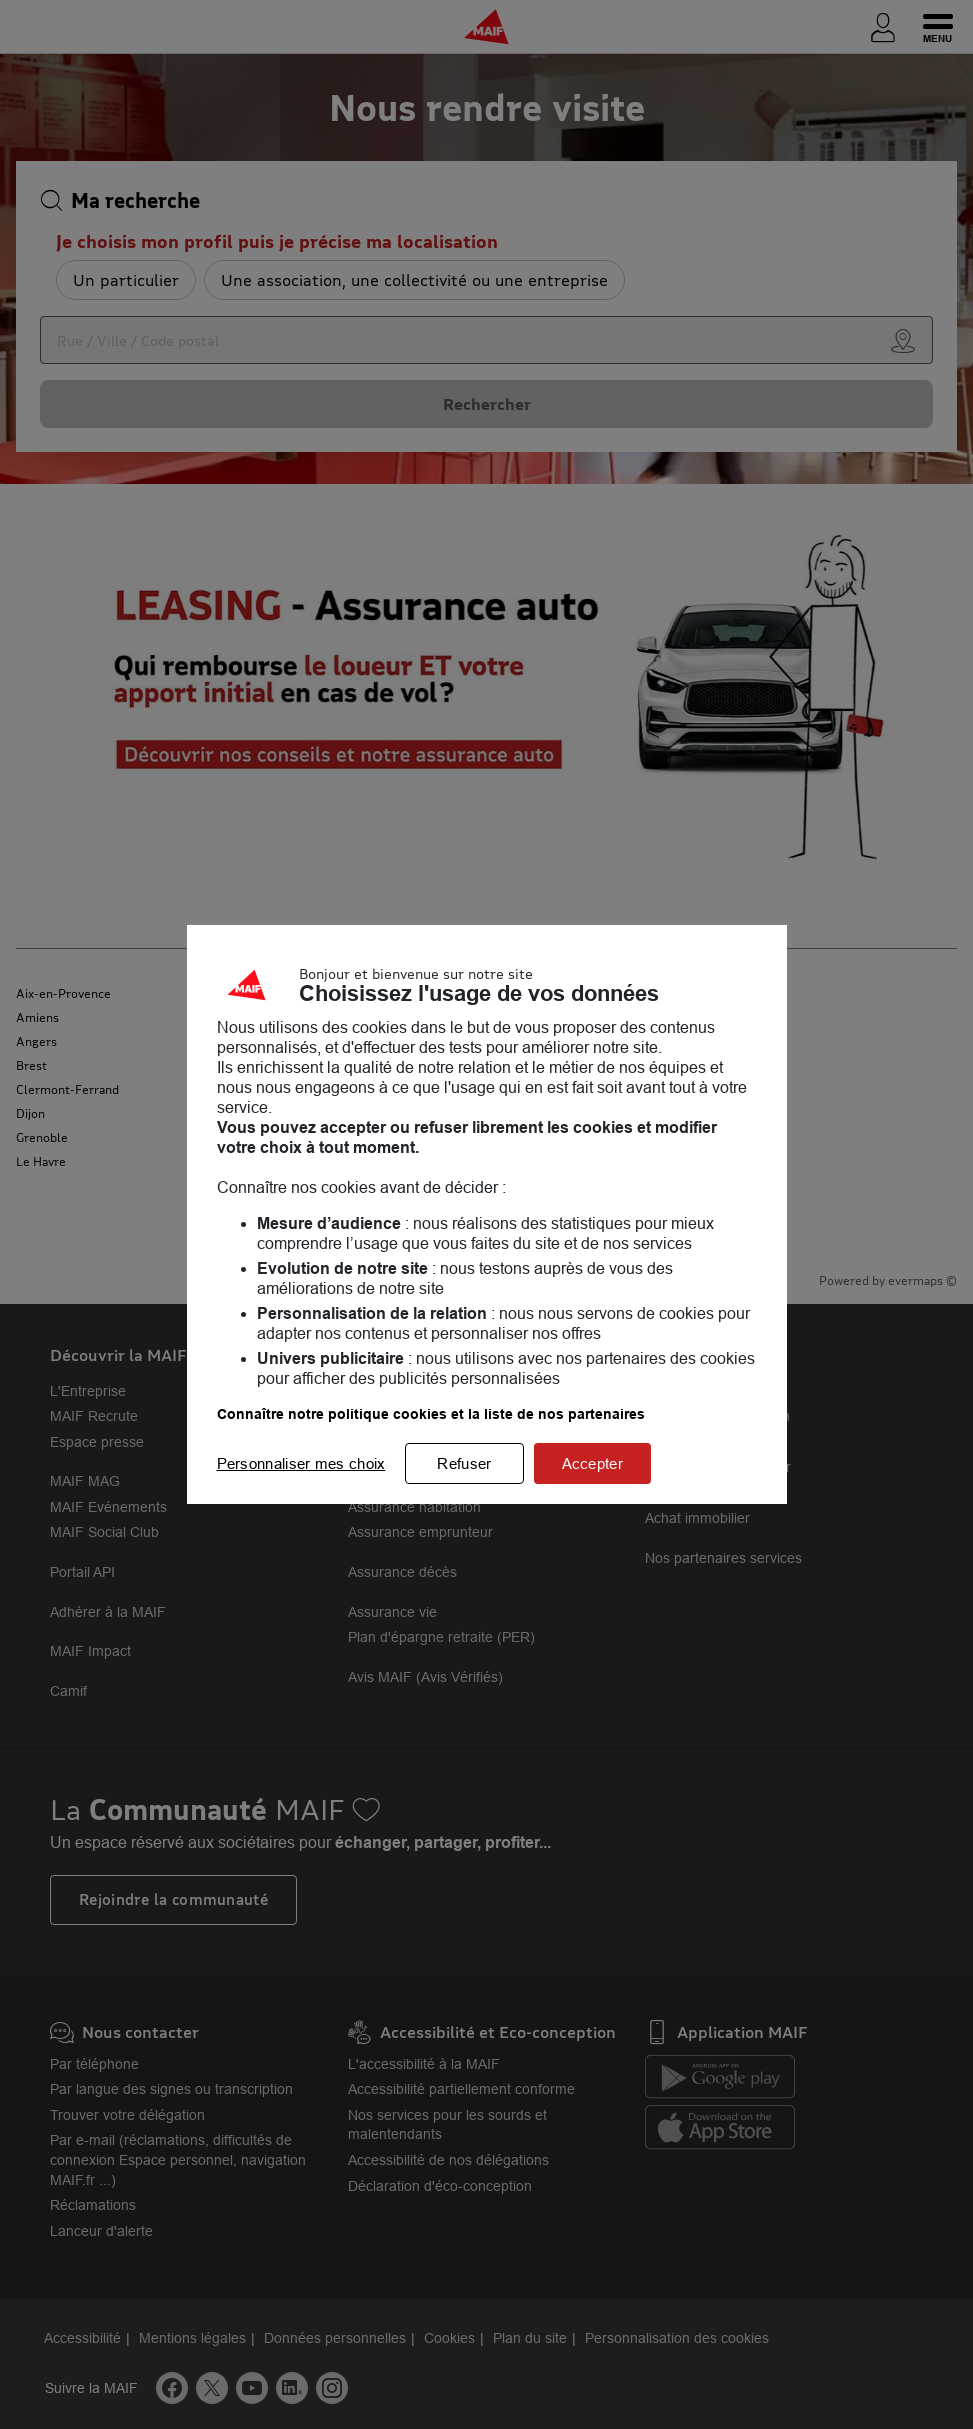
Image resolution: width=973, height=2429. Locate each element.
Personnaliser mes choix (301, 1463)
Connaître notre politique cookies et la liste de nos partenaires (431, 1414)
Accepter (592, 1463)
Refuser (464, 1463)
